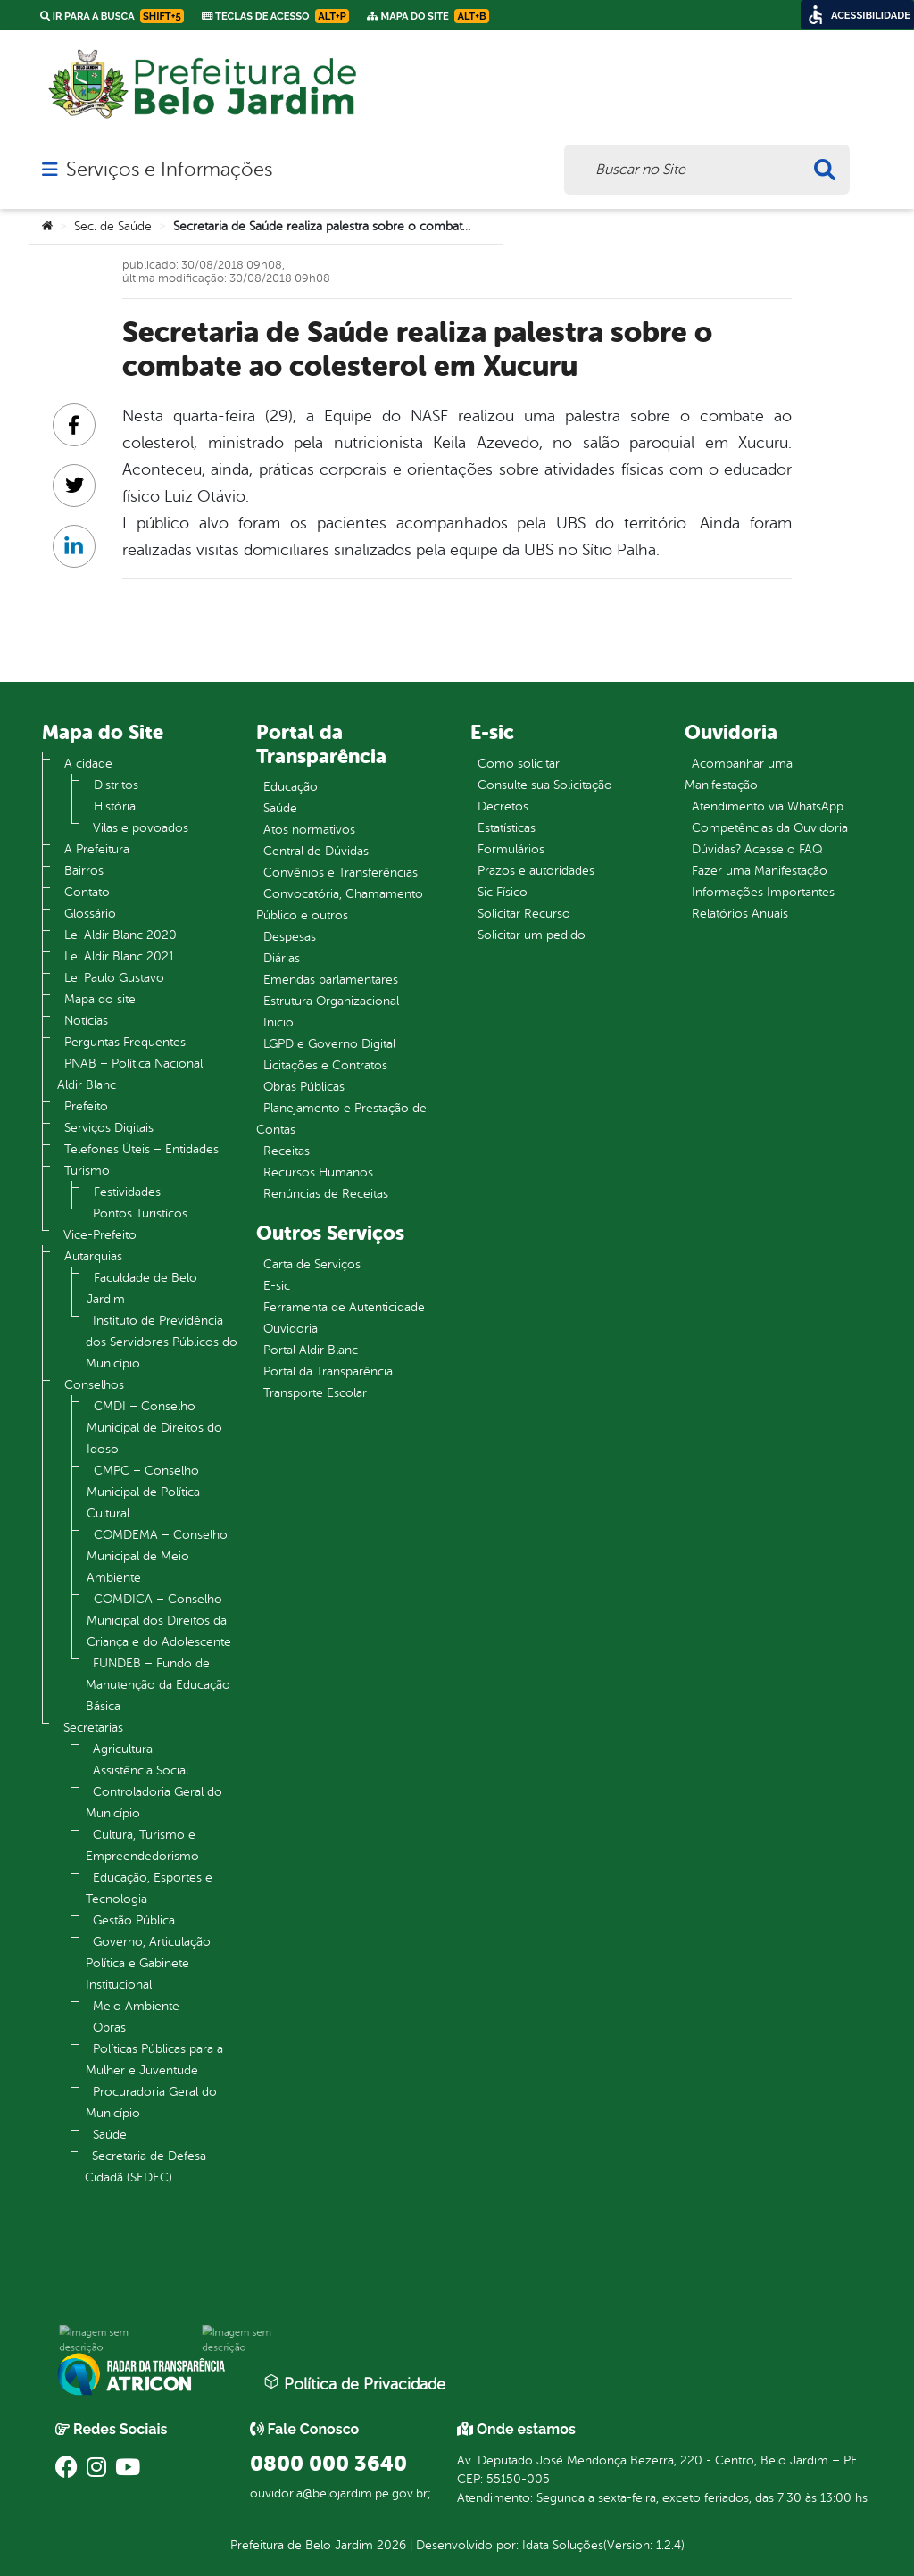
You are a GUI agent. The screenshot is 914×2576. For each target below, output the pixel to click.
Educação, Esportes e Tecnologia (149, 1888)
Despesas (289, 936)
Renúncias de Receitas (325, 1194)
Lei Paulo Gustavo (114, 978)
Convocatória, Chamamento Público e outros (339, 904)
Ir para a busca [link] (112, 16)
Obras (109, 2027)
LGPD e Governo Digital (329, 1044)
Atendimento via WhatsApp (767, 806)
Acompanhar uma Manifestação (739, 774)
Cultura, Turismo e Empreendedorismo (142, 1845)
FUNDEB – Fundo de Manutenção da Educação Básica (158, 1685)
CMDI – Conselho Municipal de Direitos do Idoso (154, 1428)
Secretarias (93, 1727)
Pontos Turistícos (140, 1213)
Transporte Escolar (315, 1393)
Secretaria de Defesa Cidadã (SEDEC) (145, 2166)
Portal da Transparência (328, 1371)
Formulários (511, 849)
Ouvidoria (290, 1328)
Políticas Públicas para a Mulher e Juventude (154, 2059)
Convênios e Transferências (340, 872)
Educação (290, 787)
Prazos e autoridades (536, 870)
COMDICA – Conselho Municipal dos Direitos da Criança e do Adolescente (159, 1620)
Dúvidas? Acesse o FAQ (757, 849)
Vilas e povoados (140, 828)
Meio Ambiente (136, 2006)
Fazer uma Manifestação (759, 870)
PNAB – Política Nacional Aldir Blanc (130, 1074)
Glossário (90, 913)
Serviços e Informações (169, 169)
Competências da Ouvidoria (770, 828)
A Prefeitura (96, 849)
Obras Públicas (304, 1086)
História (115, 806)
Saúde (110, 2134)
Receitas (286, 1151)
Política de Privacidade (354, 2383)
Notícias (86, 1020)
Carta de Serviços (312, 1264)
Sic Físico (503, 892)
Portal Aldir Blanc (310, 1350)
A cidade (88, 763)
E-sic (276, 1285)
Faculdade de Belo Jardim (142, 1288)
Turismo (87, 1170)
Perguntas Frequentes (125, 1042)
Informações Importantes (763, 892)
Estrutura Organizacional (331, 1001)
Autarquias (93, 1256)
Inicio (278, 1022)
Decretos (503, 806)
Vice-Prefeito (100, 1235)
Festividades (127, 1192)
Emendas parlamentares (330, 979)
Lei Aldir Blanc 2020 (120, 935)
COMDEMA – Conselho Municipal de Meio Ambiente (157, 1556)
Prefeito (86, 1106)
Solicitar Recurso (524, 913)
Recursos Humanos (318, 1172)
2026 (389, 2545)
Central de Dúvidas (316, 851)
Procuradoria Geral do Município (151, 2102)
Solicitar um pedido (532, 935)
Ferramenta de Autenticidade (344, 1307)
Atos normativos (309, 829)
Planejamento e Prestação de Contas (341, 1118)
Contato (87, 892)
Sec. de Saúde (113, 226)
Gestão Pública (134, 1920)
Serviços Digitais (109, 1127)
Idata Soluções (562, 2545)
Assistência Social (140, 1770)
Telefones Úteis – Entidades (141, 1149)
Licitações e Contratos (325, 1065)
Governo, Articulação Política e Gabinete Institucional (148, 1963)
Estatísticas (507, 828)
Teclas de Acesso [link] (275, 16)
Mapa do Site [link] (428, 16)
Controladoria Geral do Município (154, 1802)
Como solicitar (519, 763)
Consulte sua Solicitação (545, 785)
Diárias (281, 958)
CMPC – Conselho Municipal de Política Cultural (143, 1492)
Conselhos (94, 1385)
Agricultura (123, 1749)
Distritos (116, 785)
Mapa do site (100, 999)
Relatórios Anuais (740, 913)
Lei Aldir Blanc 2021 (119, 956)
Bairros (84, 870)
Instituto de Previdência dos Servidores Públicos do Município (161, 1342)
